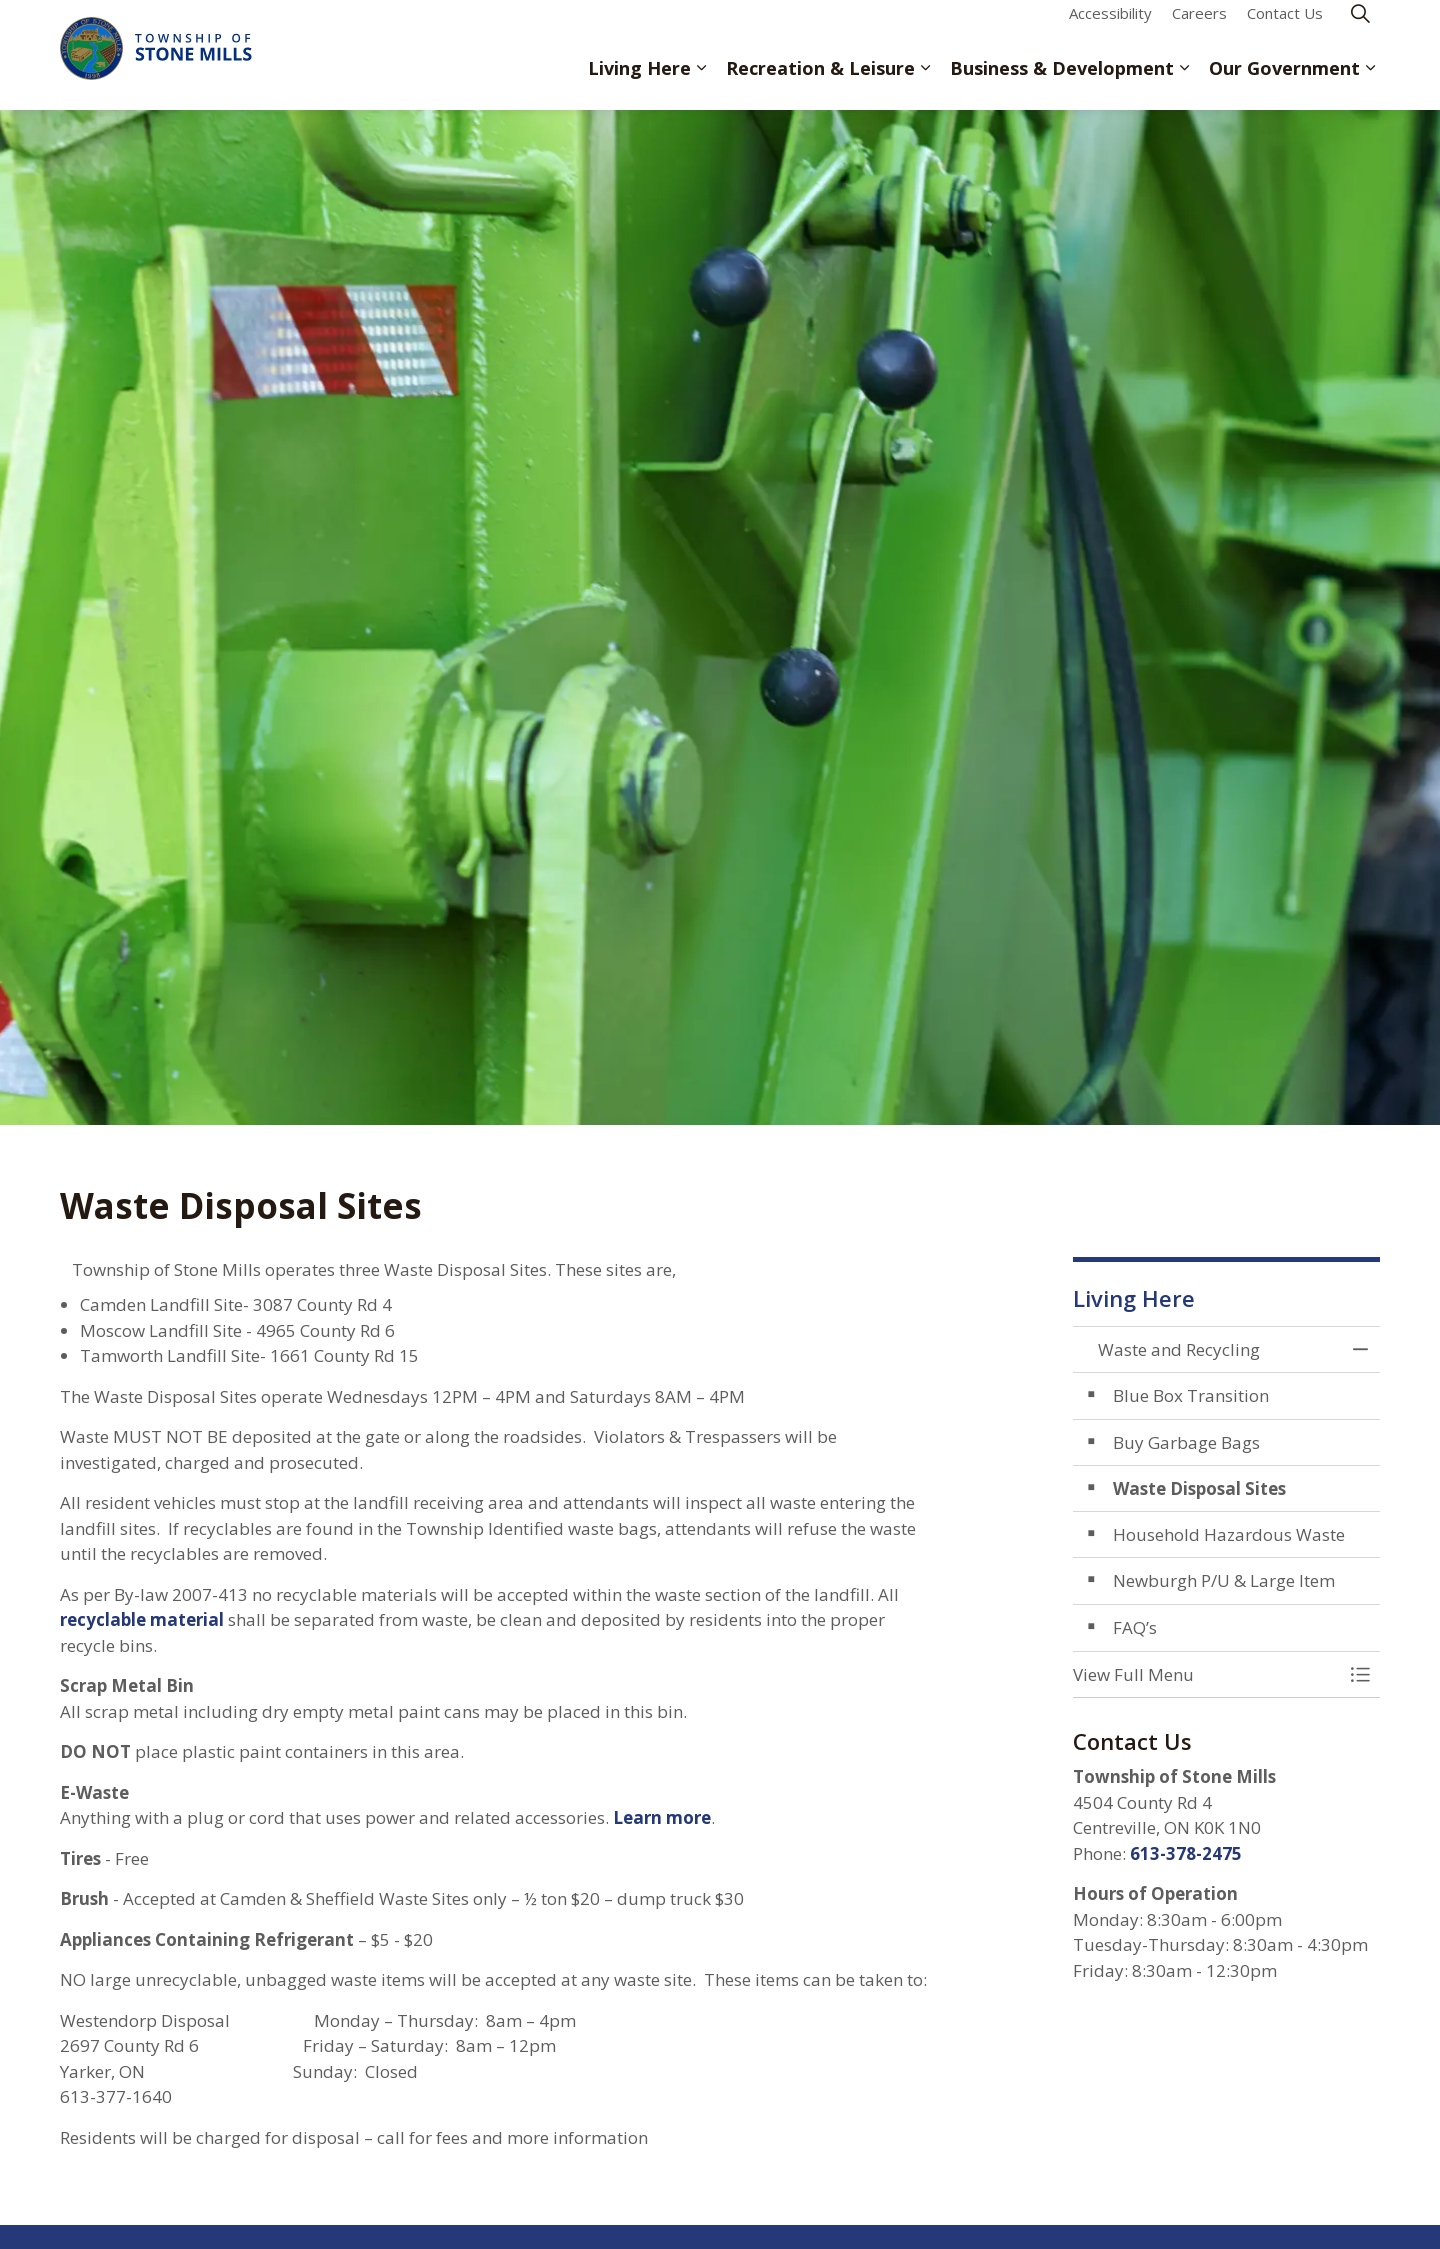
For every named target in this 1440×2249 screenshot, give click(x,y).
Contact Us (1285, 27)
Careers (1199, 27)
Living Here (639, 82)
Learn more (662, 1817)
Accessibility (1110, 27)
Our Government (1284, 82)
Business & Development (1062, 82)
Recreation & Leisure (820, 82)
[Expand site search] (1360, 27)
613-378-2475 (1186, 1853)
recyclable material (144, 1619)
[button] (1207, 1674)
